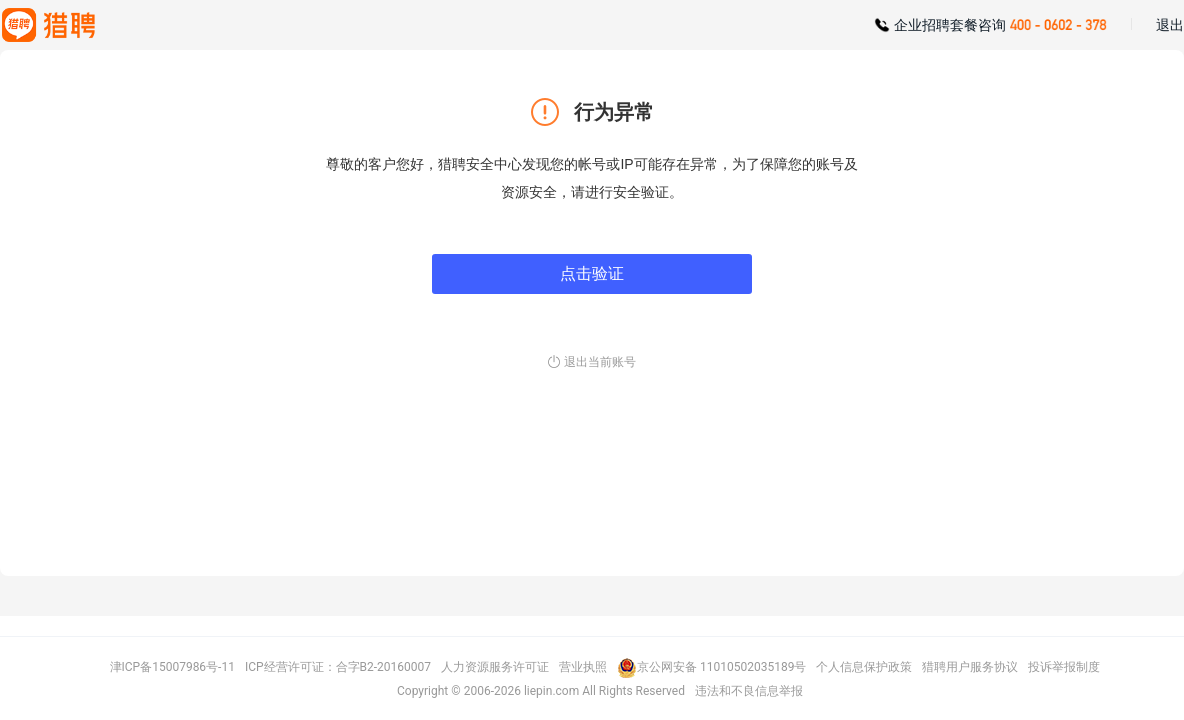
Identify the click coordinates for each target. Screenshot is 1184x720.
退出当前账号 (600, 362)
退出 (1170, 25)
